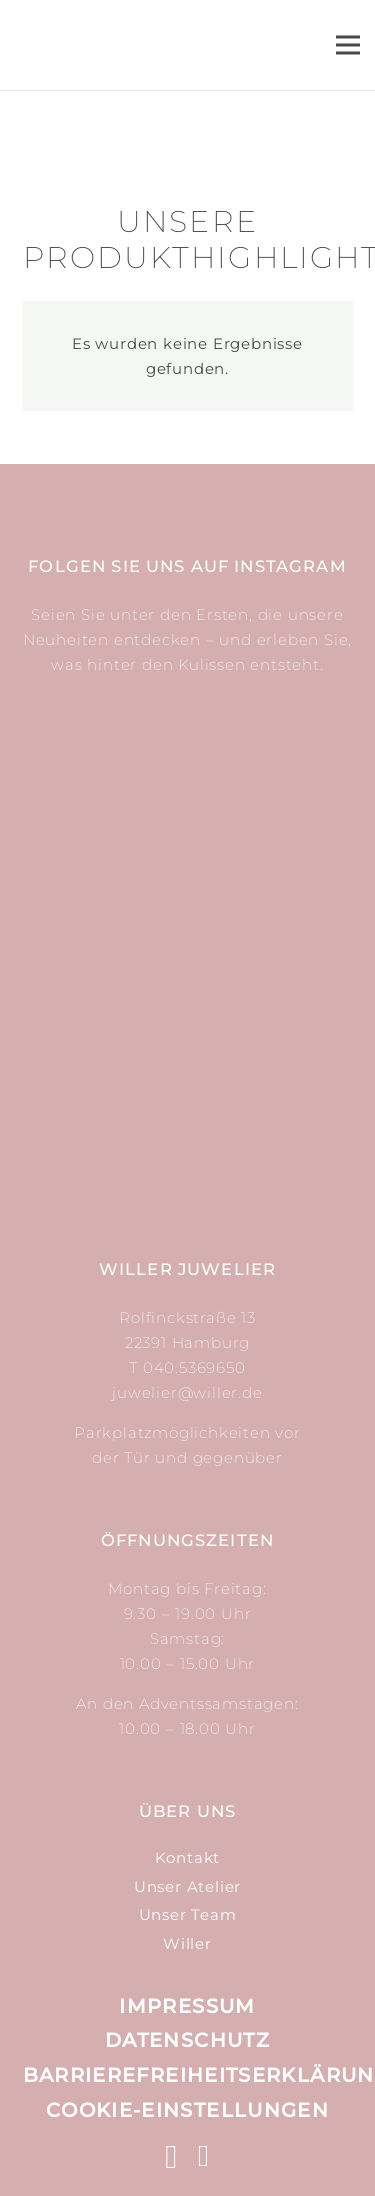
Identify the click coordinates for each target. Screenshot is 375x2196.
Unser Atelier (187, 1886)
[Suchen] (225, 45)
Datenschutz (187, 2040)
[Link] (165, 45)
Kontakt (188, 1857)
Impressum (187, 2006)
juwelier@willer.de (187, 1392)
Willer (187, 1943)
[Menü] (348, 45)
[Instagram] (171, 2157)
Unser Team (188, 1914)
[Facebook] (204, 2156)
